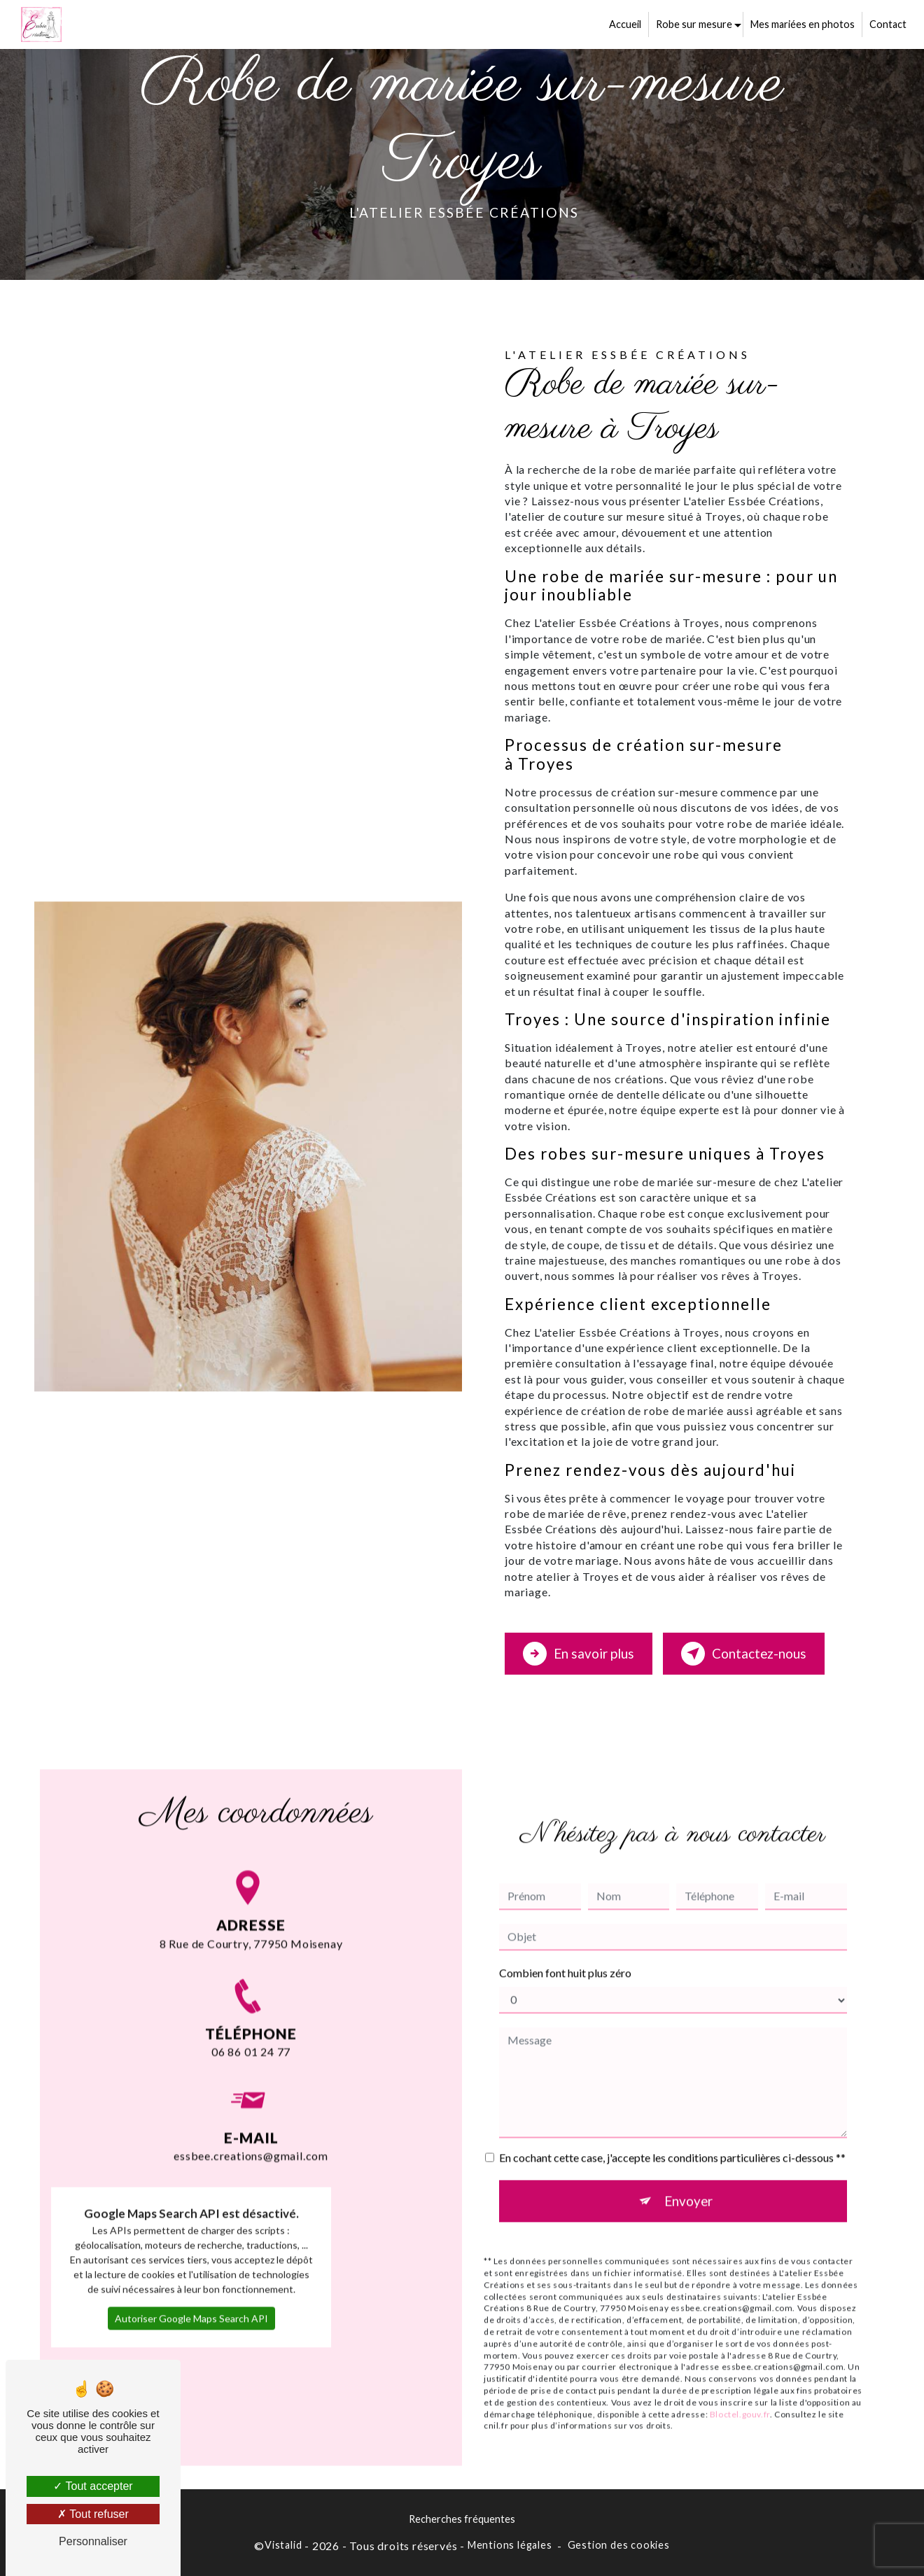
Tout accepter (92, 2486)
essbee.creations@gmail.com (251, 2116)
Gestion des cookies (619, 2544)
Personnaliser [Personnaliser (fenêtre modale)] (93, 2541)
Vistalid (283, 2544)
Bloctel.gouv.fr (740, 2394)
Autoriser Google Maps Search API (191, 2298)
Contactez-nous (745, 1653)
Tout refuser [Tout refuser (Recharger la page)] (93, 2514)
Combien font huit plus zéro (565, 1952)
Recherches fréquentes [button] (462, 2519)
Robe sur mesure (693, 24)
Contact (887, 24)
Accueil (624, 24)
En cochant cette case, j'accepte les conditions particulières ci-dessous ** (672, 2137)
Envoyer (688, 2180)
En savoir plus (579, 1653)
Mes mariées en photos (802, 24)
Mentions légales (510, 2544)
